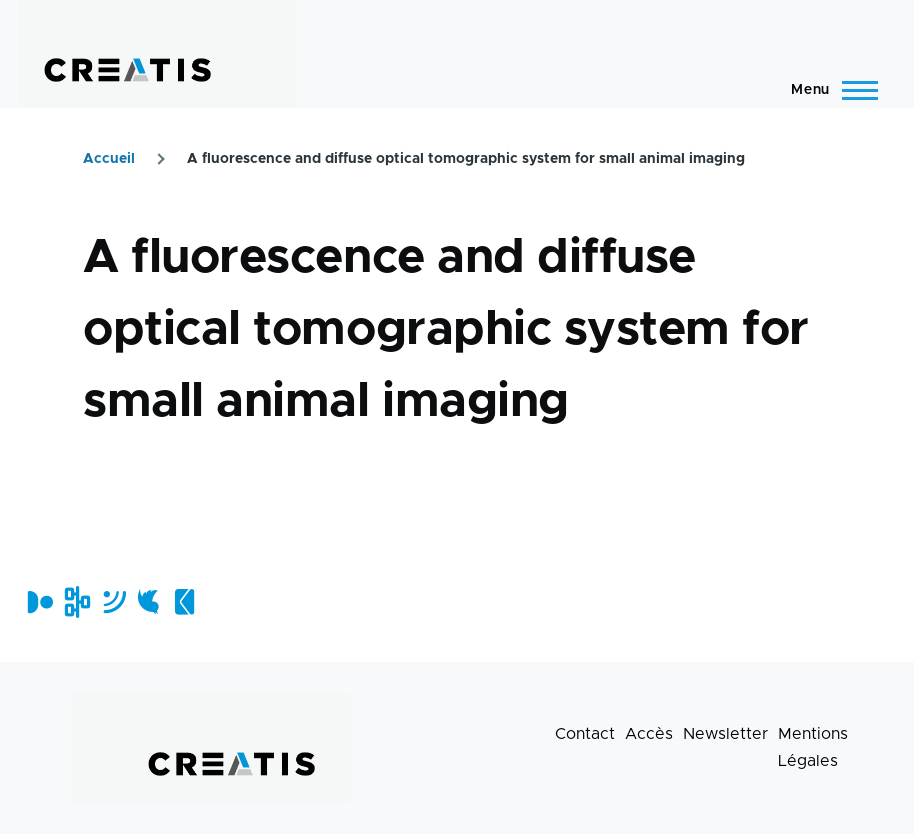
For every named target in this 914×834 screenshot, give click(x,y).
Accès (649, 734)
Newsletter (725, 734)
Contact (585, 734)
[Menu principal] (828, 90)
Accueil (109, 159)
